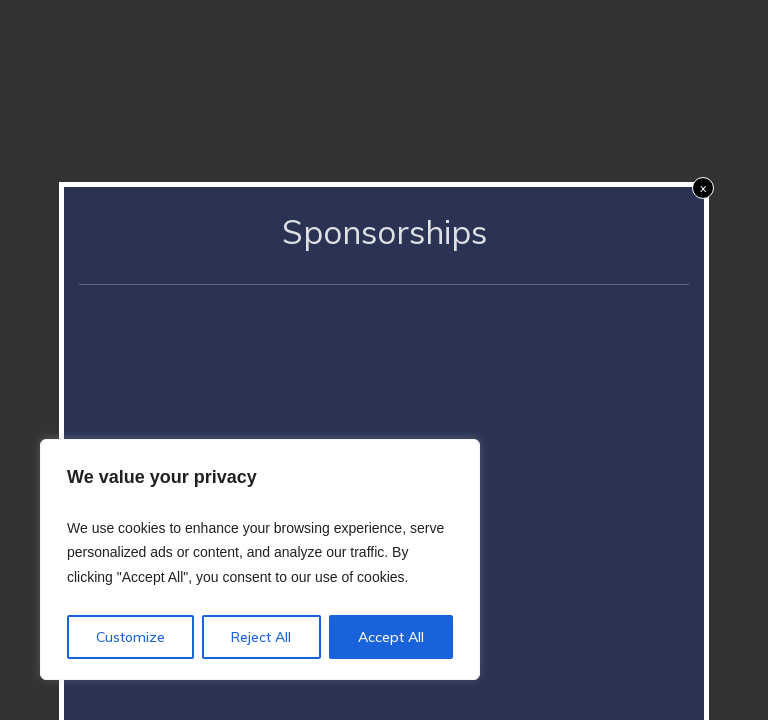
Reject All (261, 637)
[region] (260, 560)
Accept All (391, 637)
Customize (130, 637)
